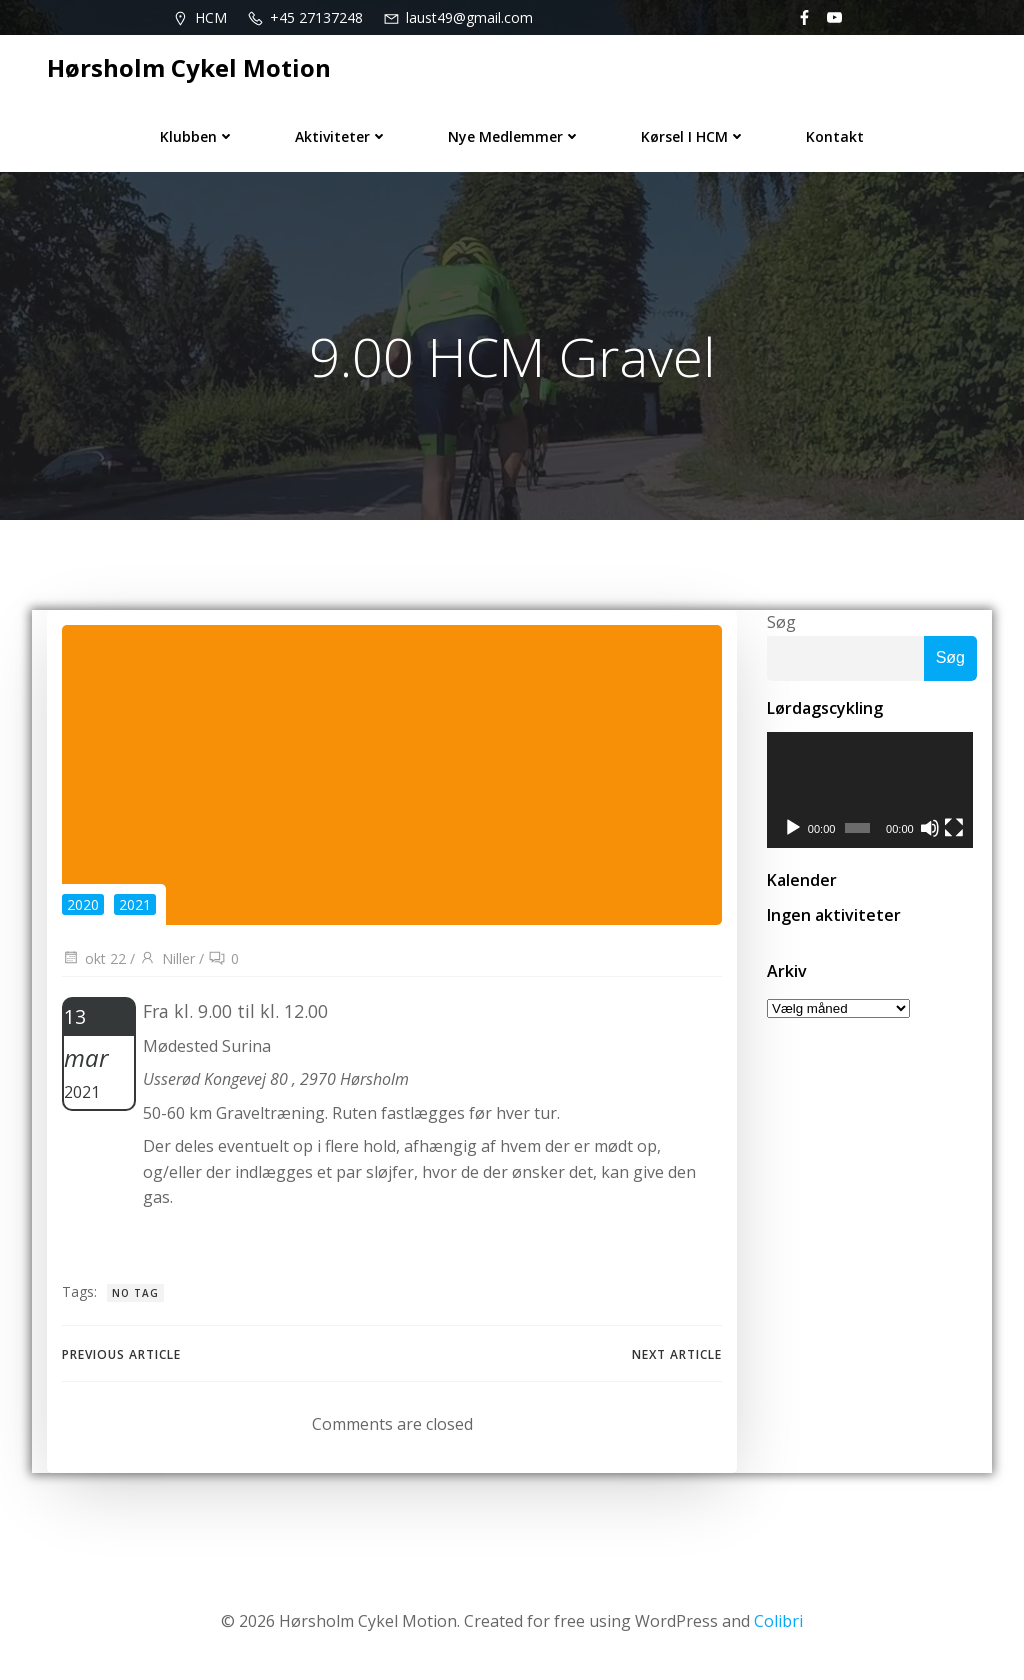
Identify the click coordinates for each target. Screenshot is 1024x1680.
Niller (167, 958)
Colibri (778, 1621)
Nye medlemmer (514, 136)
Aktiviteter (341, 136)
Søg (781, 622)
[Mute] (932, 830)
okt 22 (94, 958)
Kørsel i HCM (693, 136)
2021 (135, 904)
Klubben (197, 136)
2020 (83, 904)
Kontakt (835, 136)
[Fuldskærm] (957, 830)
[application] (872, 791)
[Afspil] (793, 830)
